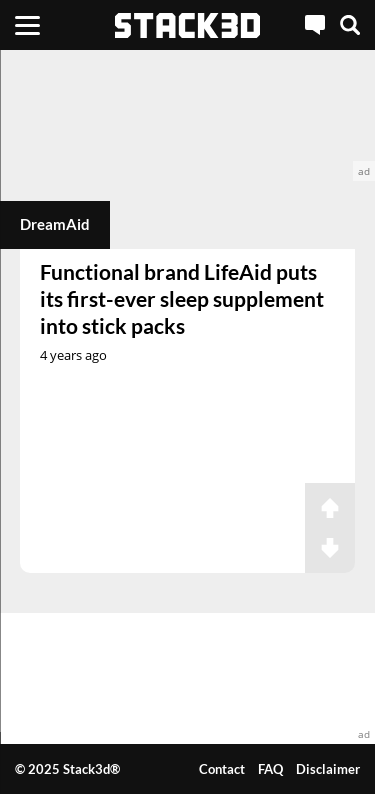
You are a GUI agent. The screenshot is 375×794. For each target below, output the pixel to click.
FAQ (270, 769)
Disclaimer (328, 769)
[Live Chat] (315, 25)
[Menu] (27, 25)
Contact (222, 769)
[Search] (350, 25)
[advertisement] (187, 115)
